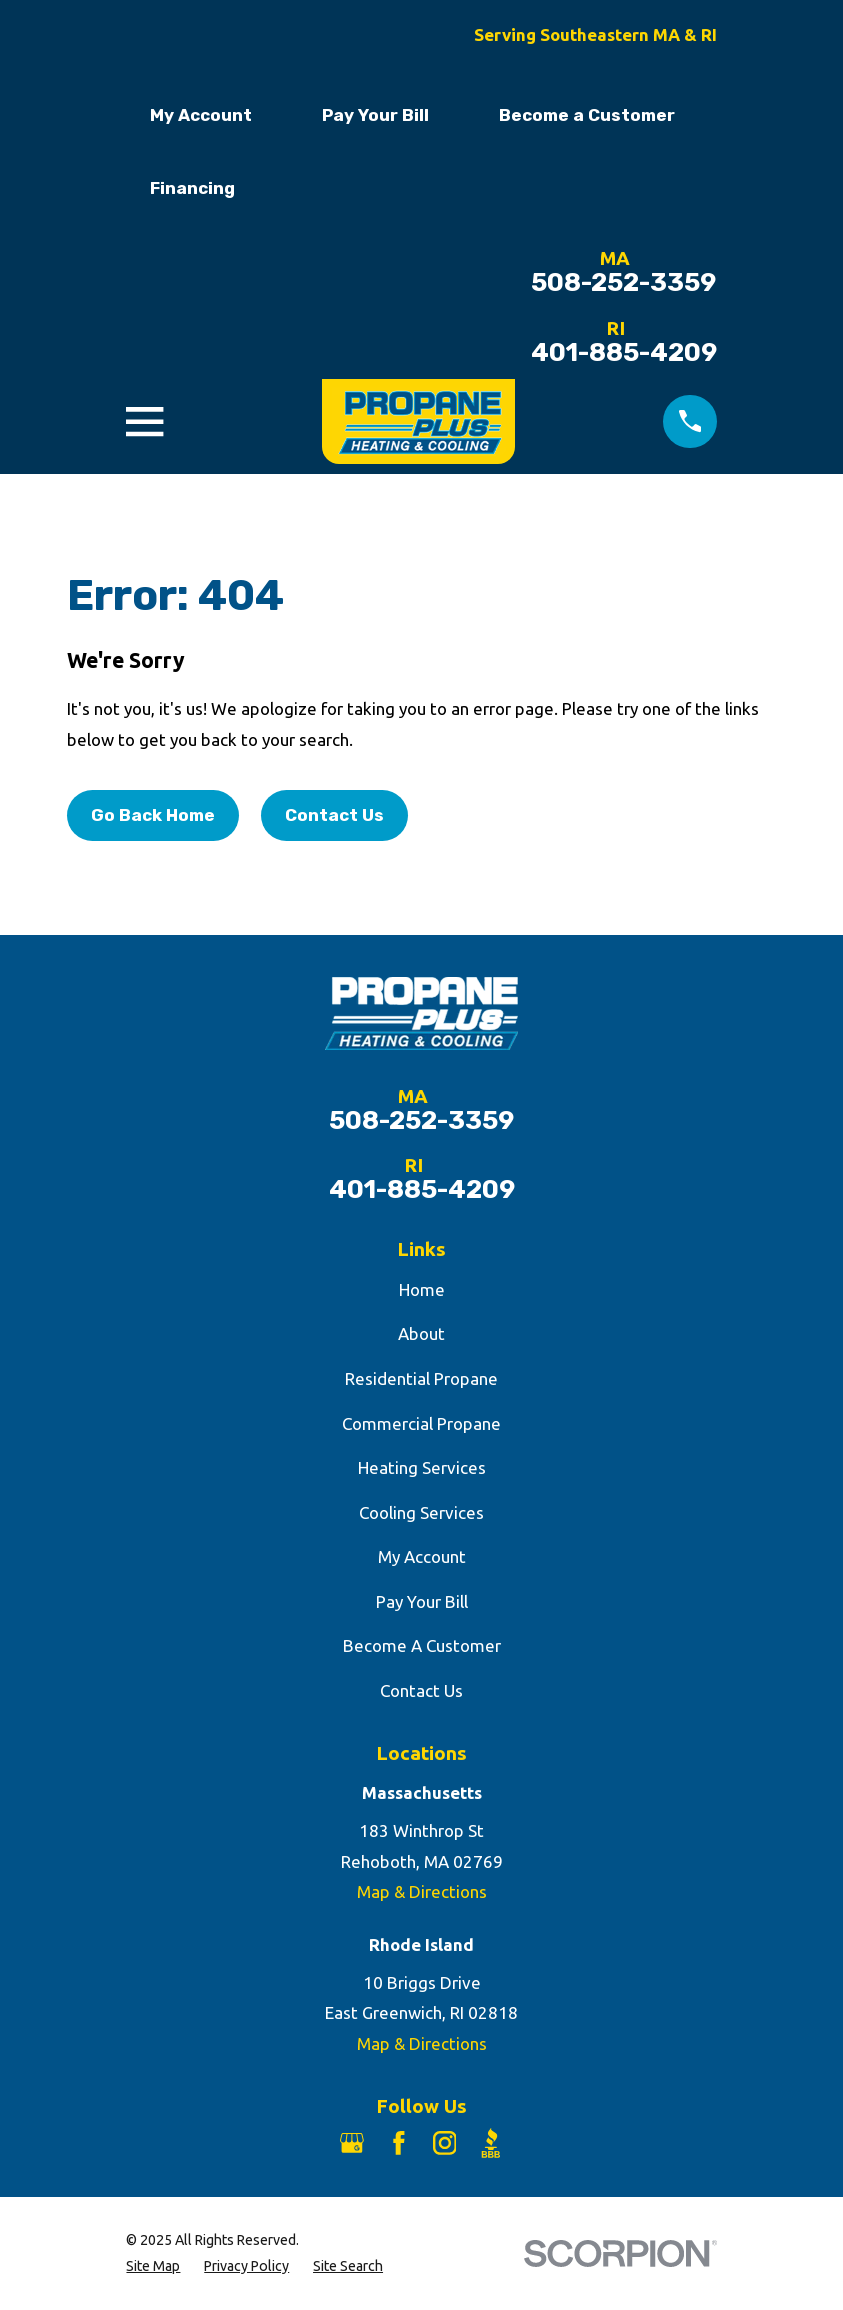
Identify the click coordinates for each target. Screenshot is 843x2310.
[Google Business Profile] (352, 2143)
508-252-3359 (623, 283)
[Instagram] (445, 2143)
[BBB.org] (491, 2143)
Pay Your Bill (375, 115)
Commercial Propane (421, 1423)
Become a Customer (587, 115)
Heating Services (422, 1467)
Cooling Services (421, 1512)
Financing (192, 188)
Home (422, 1289)
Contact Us (334, 815)
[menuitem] (153, 2267)
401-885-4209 (624, 353)
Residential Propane (421, 1378)
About (421, 1333)
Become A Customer (422, 1645)
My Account (201, 115)
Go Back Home (153, 815)
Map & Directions (422, 1891)
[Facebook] (399, 2143)
